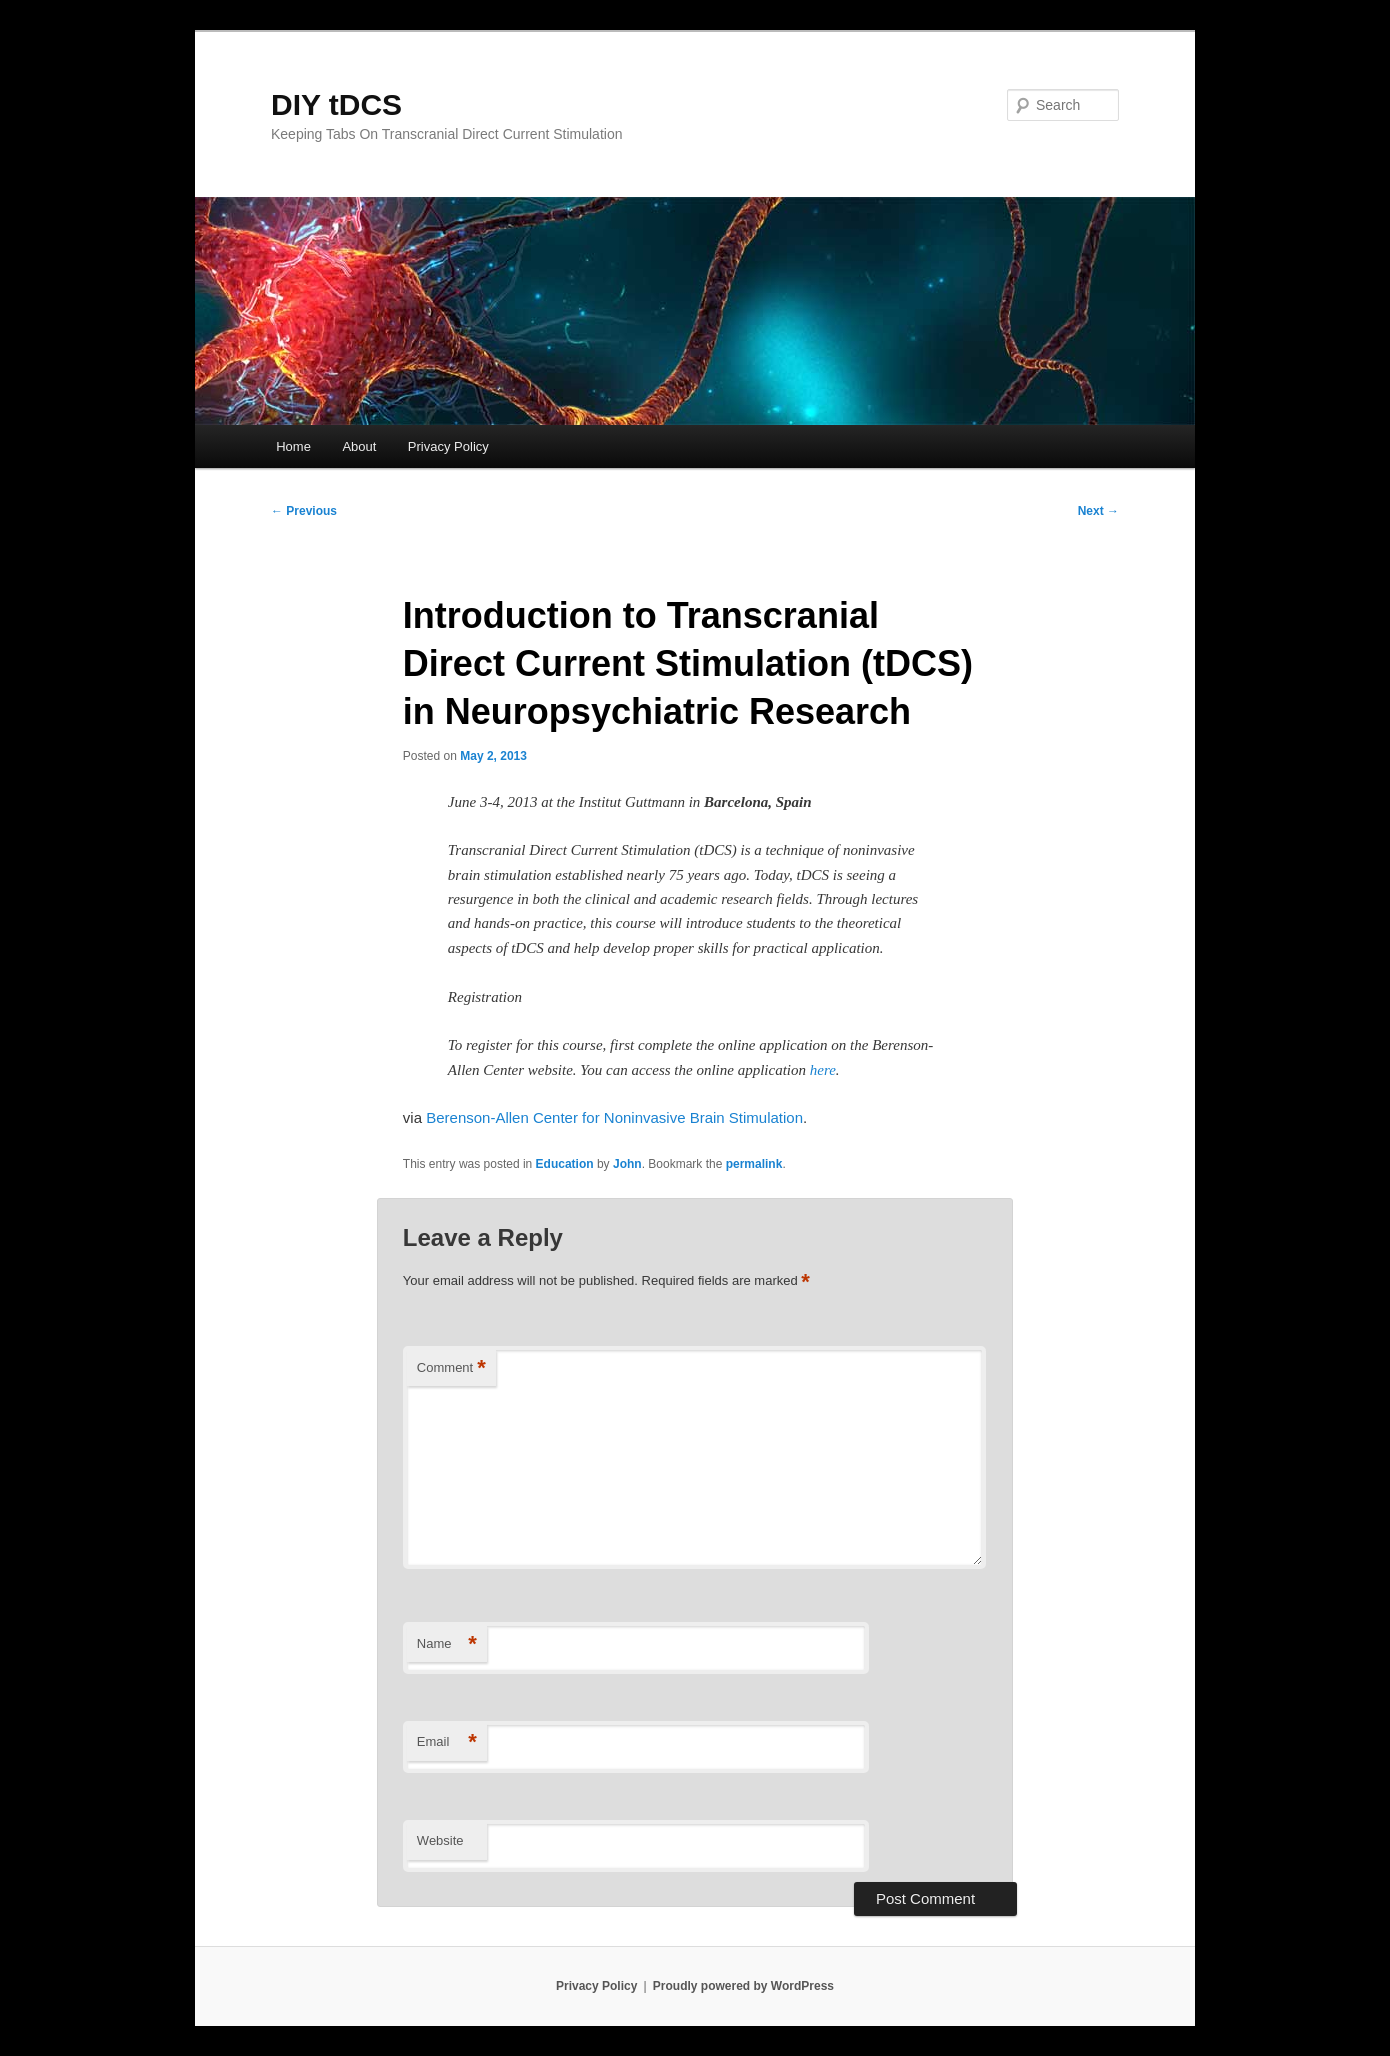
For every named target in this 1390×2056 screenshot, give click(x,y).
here (823, 1070)
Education (565, 1164)
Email (447, 1742)
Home (293, 446)
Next (1098, 511)
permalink (754, 1164)
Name (447, 1644)
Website (440, 1840)
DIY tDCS (336, 104)
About (359, 446)
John (627, 1164)
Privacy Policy (448, 446)
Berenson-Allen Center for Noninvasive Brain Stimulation (614, 1117)
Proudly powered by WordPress (743, 1986)
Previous (304, 511)
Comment (451, 1368)
